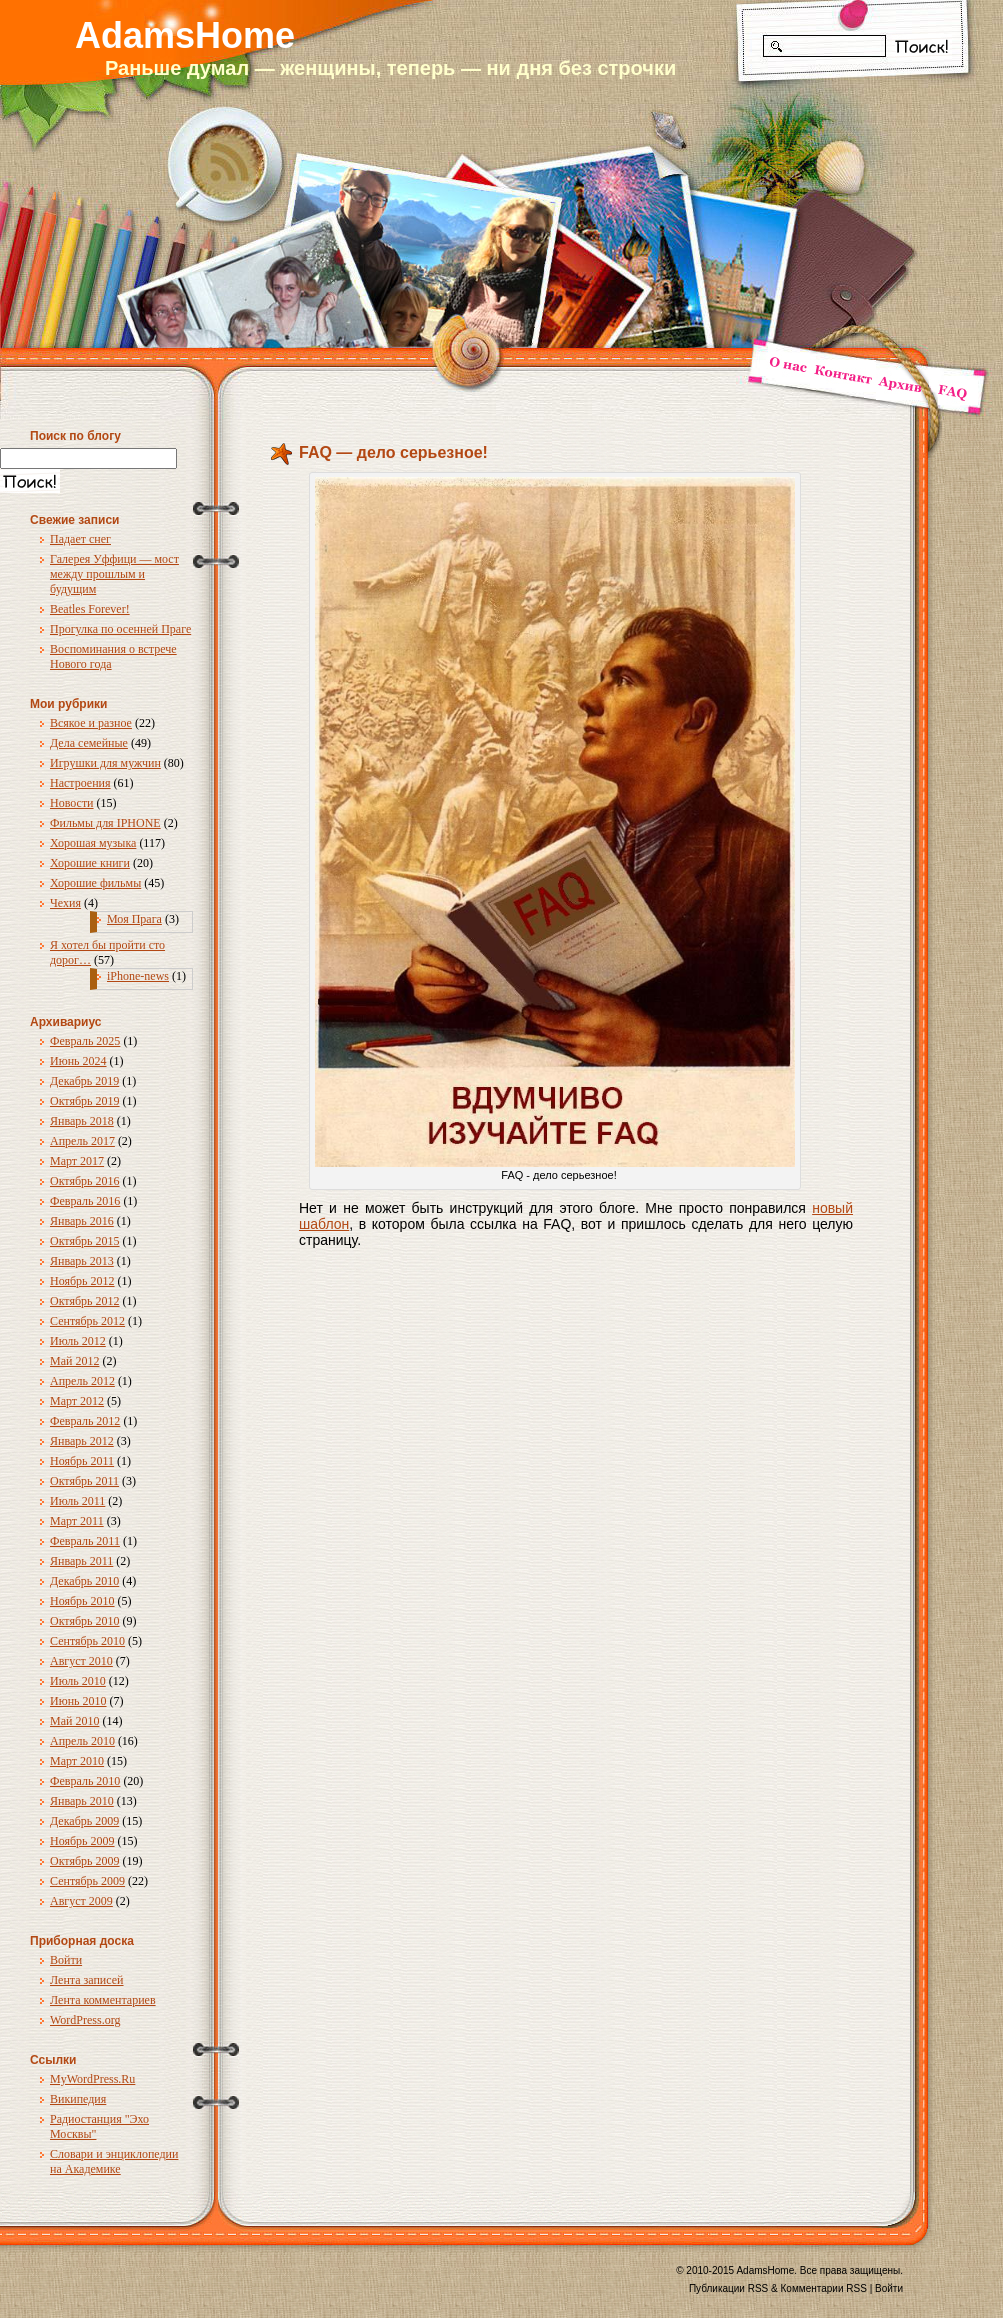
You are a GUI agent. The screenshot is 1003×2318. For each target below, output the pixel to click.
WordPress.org (85, 2020)
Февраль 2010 (85, 1781)
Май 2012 (74, 1361)
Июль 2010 (78, 1681)
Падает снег (80, 539)
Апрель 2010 (82, 1741)
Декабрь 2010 (84, 1581)
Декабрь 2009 (84, 1821)
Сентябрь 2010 (87, 1641)
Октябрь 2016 (85, 1181)
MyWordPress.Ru (92, 2079)
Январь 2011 (81, 1561)
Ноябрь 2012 (82, 1281)
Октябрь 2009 (85, 1861)
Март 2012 (77, 1401)
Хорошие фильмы (95, 883)
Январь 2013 (82, 1261)
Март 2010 (77, 1761)
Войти (66, 1960)
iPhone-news (138, 976)
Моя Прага (134, 919)
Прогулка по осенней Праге (120, 629)
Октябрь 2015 (85, 1241)
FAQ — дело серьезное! (393, 452)
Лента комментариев (103, 2000)
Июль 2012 (78, 1341)
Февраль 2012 (85, 1421)
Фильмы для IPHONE (105, 823)
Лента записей (87, 1980)
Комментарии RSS (824, 2288)
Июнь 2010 (78, 1701)
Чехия (65, 903)
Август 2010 (81, 1661)
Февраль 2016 (85, 1201)
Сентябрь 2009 (87, 1881)
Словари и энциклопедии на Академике (114, 2161)
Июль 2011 (77, 1501)
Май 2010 (74, 1721)
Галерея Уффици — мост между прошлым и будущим (114, 574)
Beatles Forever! (90, 609)
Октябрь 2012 (85, 1301)
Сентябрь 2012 (87, 1321)
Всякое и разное (91, 723)
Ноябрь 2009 (82, 1841)
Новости (72, 803)
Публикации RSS (728, 2288)
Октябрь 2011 (84, 1481)
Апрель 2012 (82, 1381)
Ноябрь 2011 (82, 1461)
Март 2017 (77, 1161)
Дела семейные (89, 743)
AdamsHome (185, 35)
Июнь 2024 (78, 1061)
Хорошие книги (90, 863)
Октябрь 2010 (85, 1621)
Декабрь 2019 (84, 1081)
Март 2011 (77, 1521)
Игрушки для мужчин (105, 763)
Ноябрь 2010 (82, 1601)
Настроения (80, 783)
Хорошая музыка (93, 843)
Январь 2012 (82, 1441)
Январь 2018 (82, 1121)
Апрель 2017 (82, 1141)
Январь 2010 (82, 1801)
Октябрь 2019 (85, 1101)
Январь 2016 (82, 1221)
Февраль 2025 (85, 1041)
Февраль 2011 (85, 1541)
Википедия (78, 2099)
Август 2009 (81, 1901)
